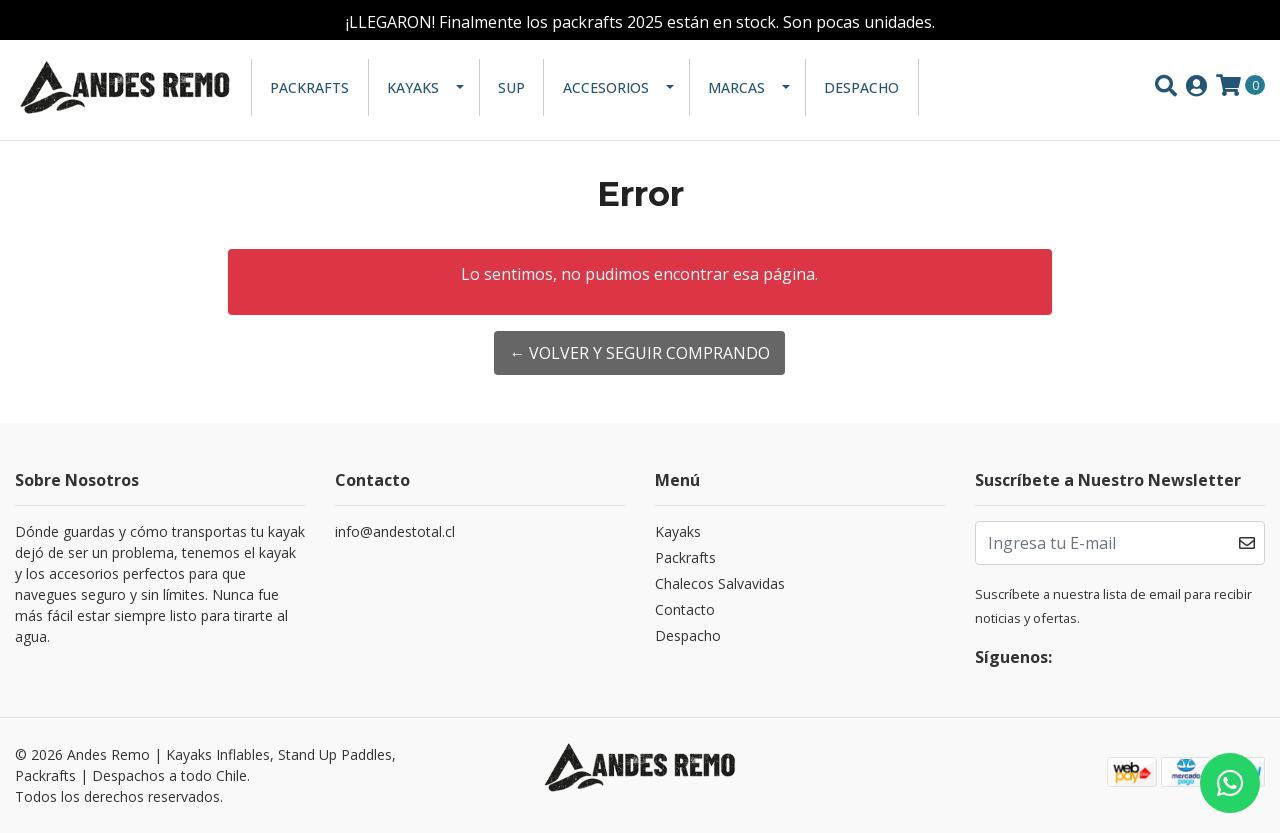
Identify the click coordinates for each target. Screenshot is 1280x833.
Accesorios (606, 87)
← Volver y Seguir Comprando (639, 353)
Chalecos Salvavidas (720, 583)
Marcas (736, 87)
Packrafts (309, 87)
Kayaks (413, 87)
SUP (511, 87)
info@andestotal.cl (395, 531)
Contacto (685, 609)
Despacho (861, 87)
